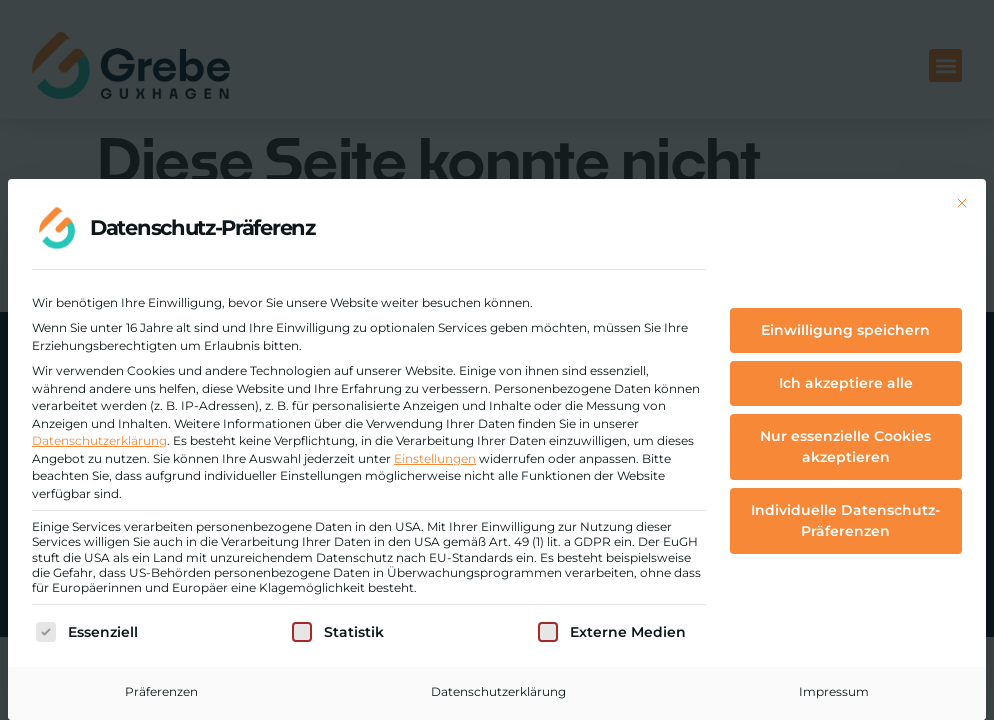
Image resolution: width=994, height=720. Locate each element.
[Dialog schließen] (962, 203)
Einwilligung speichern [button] (845, 330)
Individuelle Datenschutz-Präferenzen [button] (845, 520)
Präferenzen (161, 691)
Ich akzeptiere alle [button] (846, 383)
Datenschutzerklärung (99, 440)
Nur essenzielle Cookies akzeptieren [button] (845, 446)
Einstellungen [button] (435, 458)
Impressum (834, 691)
